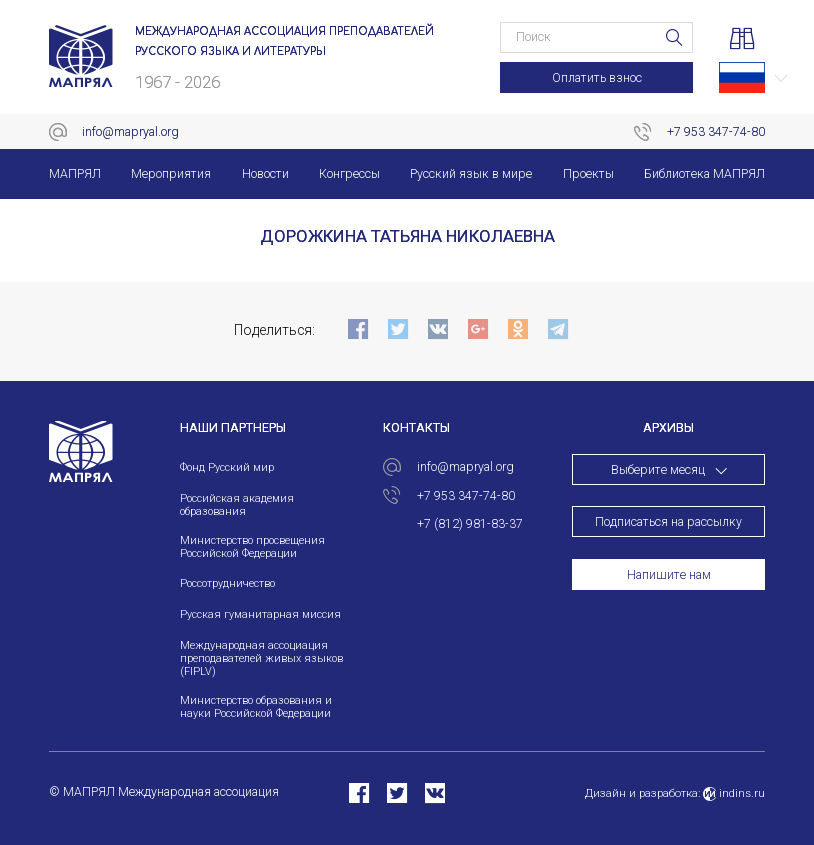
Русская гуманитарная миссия (260, 614)
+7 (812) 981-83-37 (470, 524)
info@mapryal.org (130, 132)
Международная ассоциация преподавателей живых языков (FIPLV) (261, 658)
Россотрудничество (227, 583)
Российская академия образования (237, 505)
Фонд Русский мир (227, 467)
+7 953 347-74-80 (716, 132)
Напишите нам (669, 575)
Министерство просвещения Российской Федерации (252, 547)
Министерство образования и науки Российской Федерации (256, 707)
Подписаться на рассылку (668, 522)
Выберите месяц (658, 470)
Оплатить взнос (597, 78)
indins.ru (734, 793)
